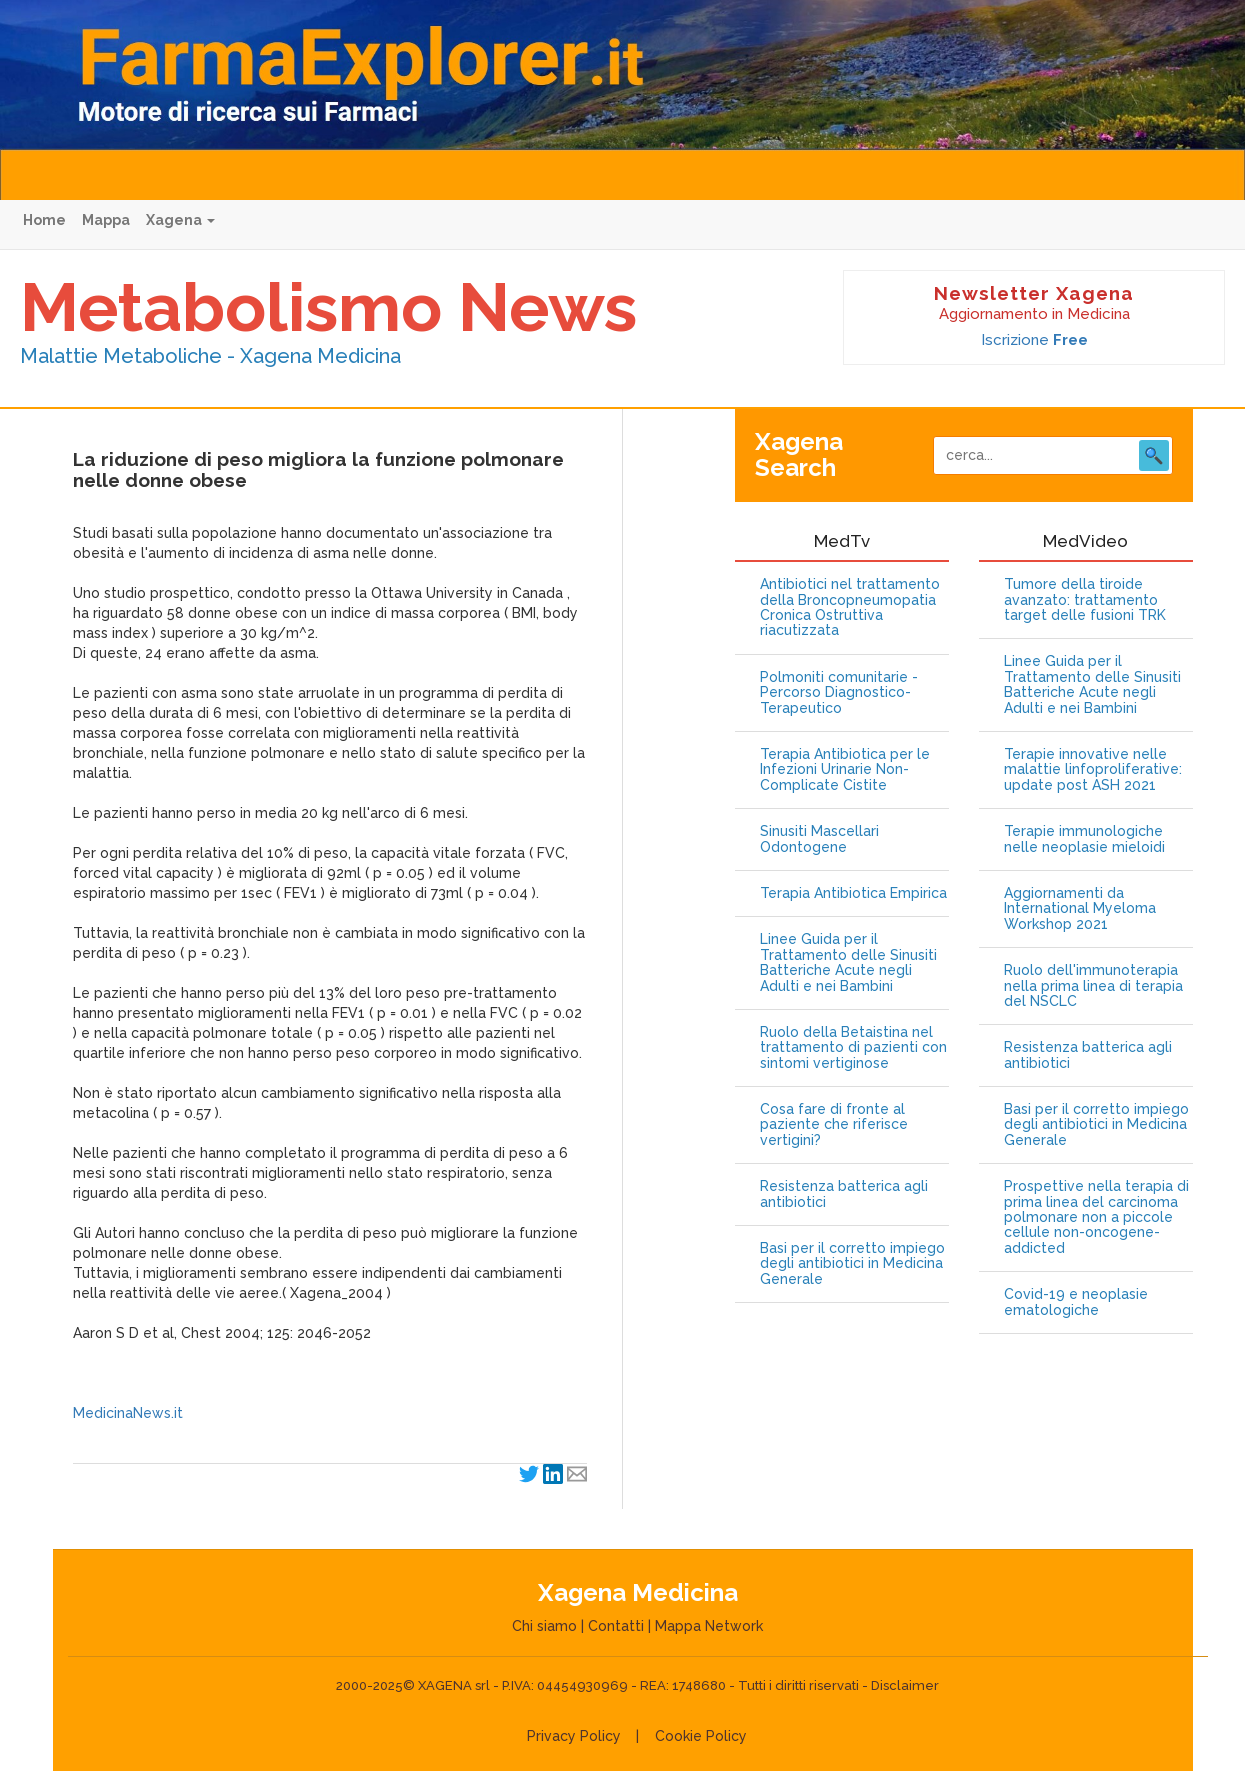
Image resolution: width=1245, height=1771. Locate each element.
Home (44, 220)
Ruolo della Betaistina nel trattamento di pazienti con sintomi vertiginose (853, 1048)
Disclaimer (905, 1685)
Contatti (616, 1626)
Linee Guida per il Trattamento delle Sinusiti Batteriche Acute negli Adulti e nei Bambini (848, 962)
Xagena (180, 220)
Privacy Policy (574, 1736)
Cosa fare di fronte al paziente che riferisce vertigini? (834, 1125)
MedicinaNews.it (128, 1413)
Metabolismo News (328, 307)
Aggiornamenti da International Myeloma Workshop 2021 (1080, 909)
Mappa (106, 220)
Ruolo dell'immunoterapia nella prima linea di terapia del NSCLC (1093, 986)
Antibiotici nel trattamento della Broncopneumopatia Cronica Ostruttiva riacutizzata (850, 607)
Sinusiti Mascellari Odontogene (819, 839)
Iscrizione (1034, 340)
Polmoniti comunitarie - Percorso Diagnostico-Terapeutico (839, 693)
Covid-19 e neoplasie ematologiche (1076, 1302)
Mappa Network (709, 1626)
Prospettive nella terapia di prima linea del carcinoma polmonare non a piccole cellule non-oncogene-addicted (1096, 1217)
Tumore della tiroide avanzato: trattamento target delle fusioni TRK (1085, 600)
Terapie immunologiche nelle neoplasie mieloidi (1084, 839)
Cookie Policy (701, 1736)
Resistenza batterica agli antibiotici (844, 1194)
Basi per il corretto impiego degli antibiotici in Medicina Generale (852, 1264)
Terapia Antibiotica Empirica (853, 893)
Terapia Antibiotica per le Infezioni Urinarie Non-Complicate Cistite (845, 770)
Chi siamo (544, 1626)
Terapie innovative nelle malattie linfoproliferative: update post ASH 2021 (1093, 770)
